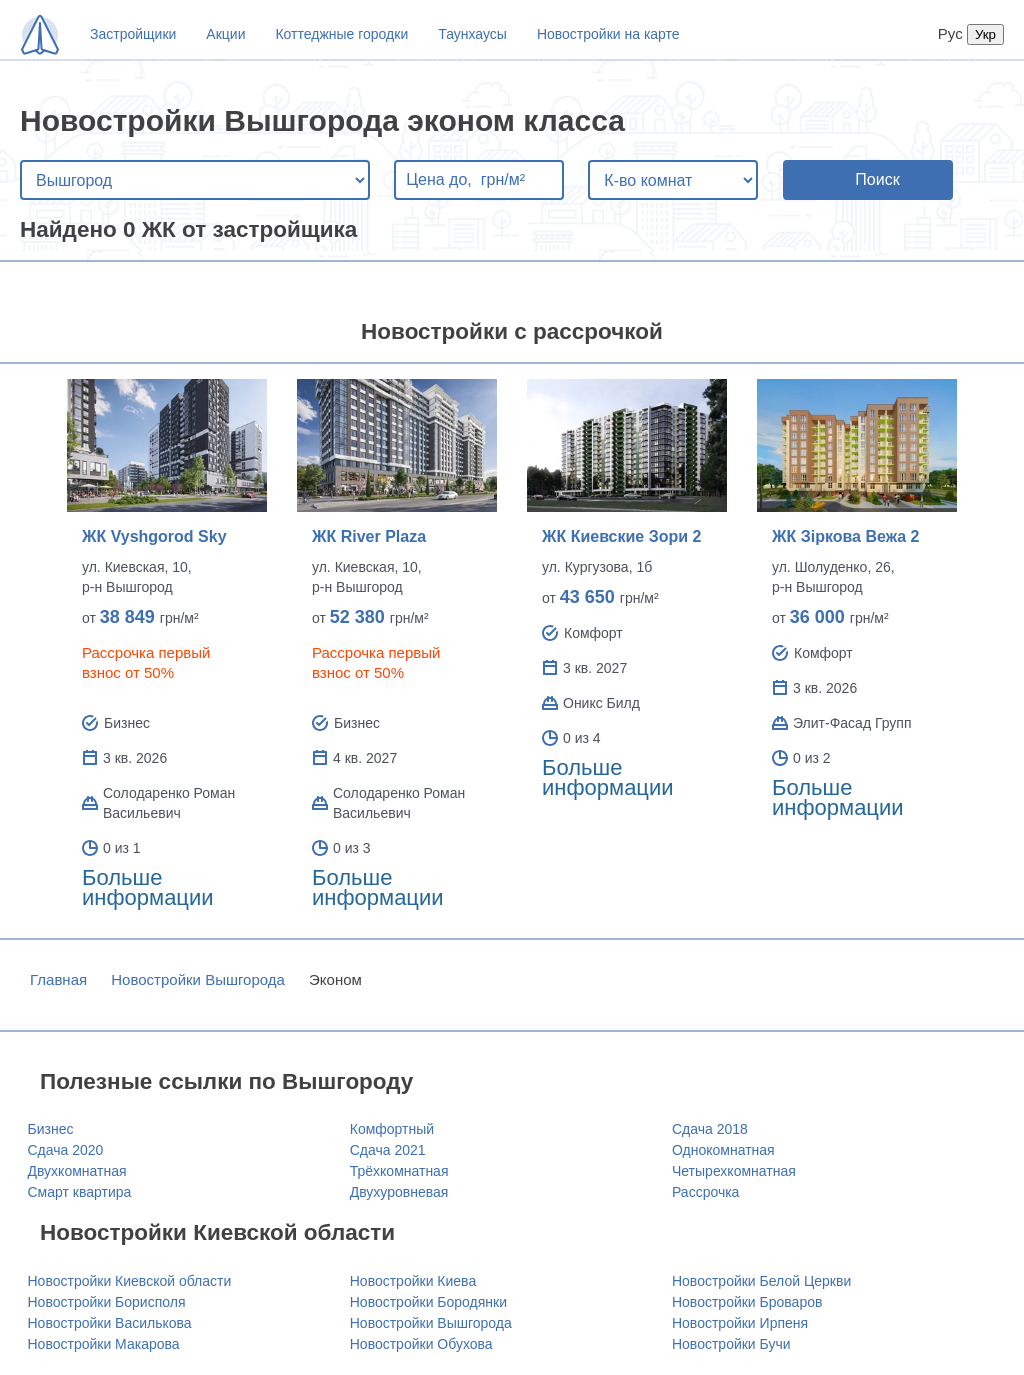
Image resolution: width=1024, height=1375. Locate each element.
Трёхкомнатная (399, 1171)
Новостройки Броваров (747, 1302)
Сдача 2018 (710, 1129)
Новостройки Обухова (421, 1344)
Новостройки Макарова (104, 1344)
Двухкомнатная (77, 1171)
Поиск (877, 179)
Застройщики (133, 34)
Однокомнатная (723, 1150)
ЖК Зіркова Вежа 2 (845, 536)
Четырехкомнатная (734, 1171)
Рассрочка (705, 1192)
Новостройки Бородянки (428, 1302)
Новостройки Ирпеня (740, 1323)
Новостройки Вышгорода (198, 979)
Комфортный (392, 1129)
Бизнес (51, 1129)
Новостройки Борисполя (107, 1302)
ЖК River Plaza (369, 536)
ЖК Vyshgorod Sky (154, 536)
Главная (58, 979)
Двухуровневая (399, 1192)
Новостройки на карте (608, 34)
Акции (225, 34)
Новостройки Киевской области (130, 1281)
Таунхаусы (472, 34)
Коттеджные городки (341, 34)
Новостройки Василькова (110, 1323)
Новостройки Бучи (731, 1344)
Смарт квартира (80, 1192)
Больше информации (148, 887)
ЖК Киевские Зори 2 (621, 536)
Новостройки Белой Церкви (761, 1281)
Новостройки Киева (413, 1281)
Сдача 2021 (388, 1150)
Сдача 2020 (66, 1150)
